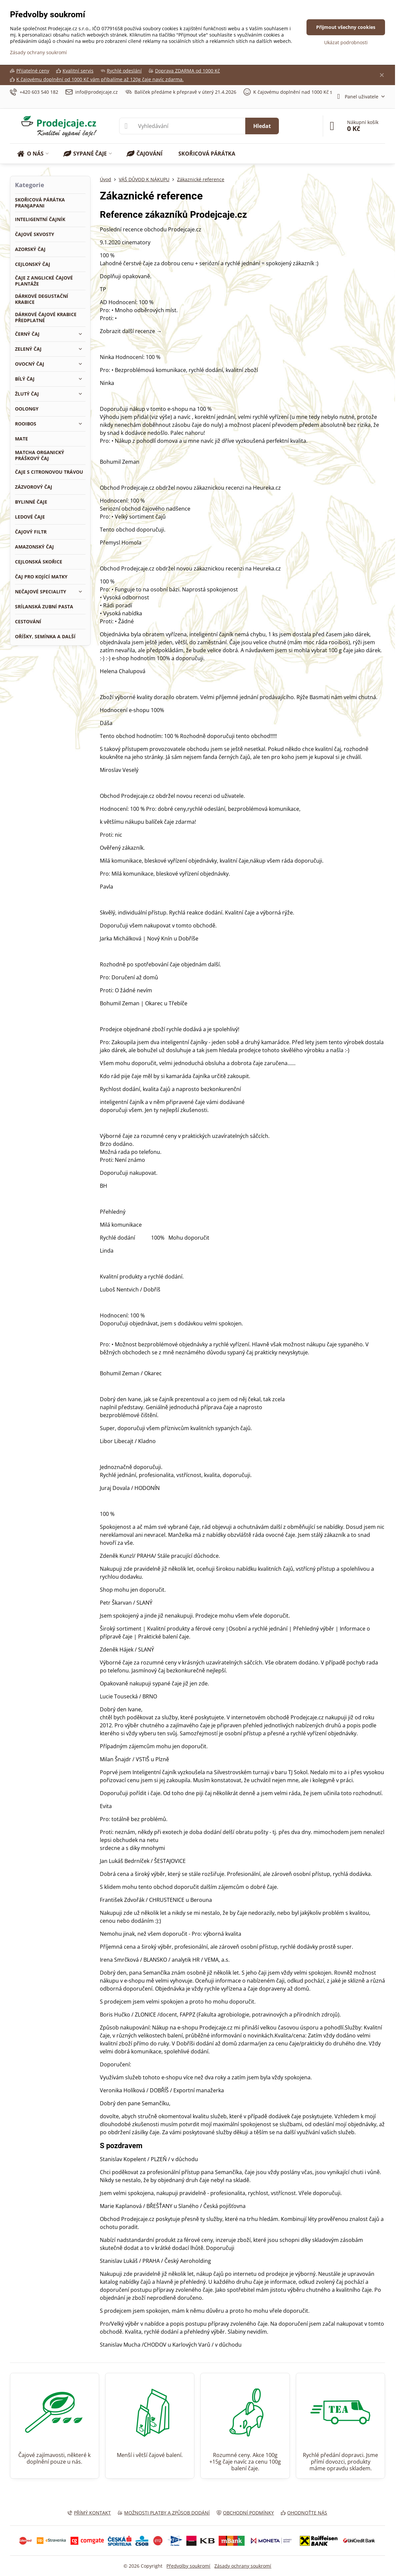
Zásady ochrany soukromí (242, 2566)
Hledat (262, 126)
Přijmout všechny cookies (345, 27)
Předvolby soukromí (188, 2566)
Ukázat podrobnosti (346, 42)
